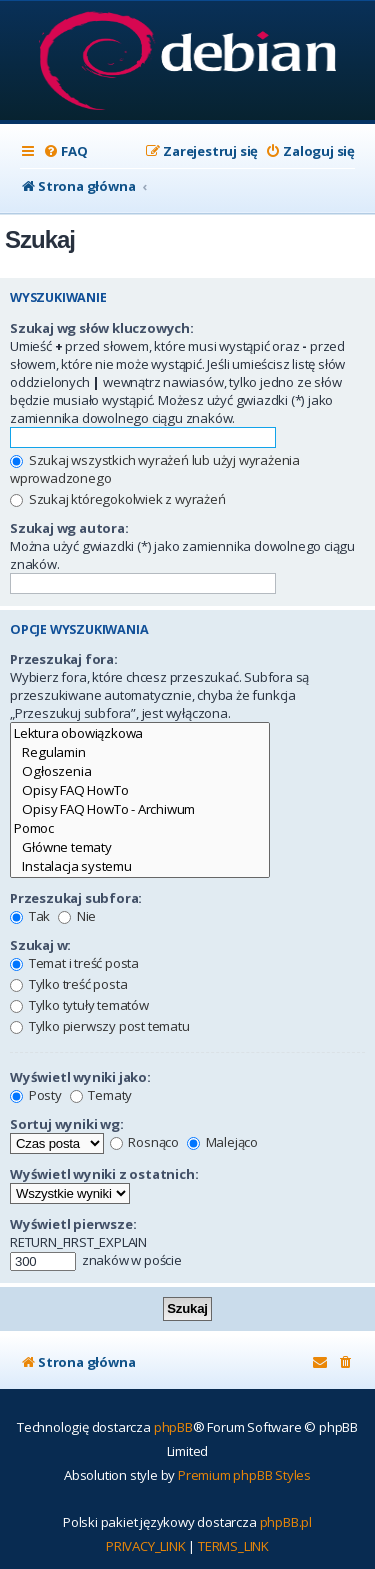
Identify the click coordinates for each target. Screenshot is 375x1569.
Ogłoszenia (140, 771)
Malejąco (222, 1142)
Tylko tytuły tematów (79, 1005)
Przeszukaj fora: (64, 659)
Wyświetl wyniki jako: (80, 1077)
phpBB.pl (286, 1522)
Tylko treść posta (68, 984)
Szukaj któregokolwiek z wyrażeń (118, 499)
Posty (36, 1095)
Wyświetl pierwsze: (73, 1224)
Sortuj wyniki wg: (67, 1124)
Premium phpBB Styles (244, 1475)
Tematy (101, 1095)
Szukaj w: (40, 945)
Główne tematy (140, 847)
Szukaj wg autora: (69, 528)
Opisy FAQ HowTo (140, 790)
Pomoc (140, 828)
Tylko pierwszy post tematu (100, 1026)
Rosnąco (144, 1142)
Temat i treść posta (74, 963)
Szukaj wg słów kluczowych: (102, 328)
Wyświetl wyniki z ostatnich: (104, 1174)
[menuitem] (65, 151)
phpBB (173, 1427)
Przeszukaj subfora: (76, 898)
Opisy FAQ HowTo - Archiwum (140, 809)
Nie (77, 916)
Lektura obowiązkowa (140, 733)
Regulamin (140, 752)
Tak (30, 916)
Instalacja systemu (140, 866)
